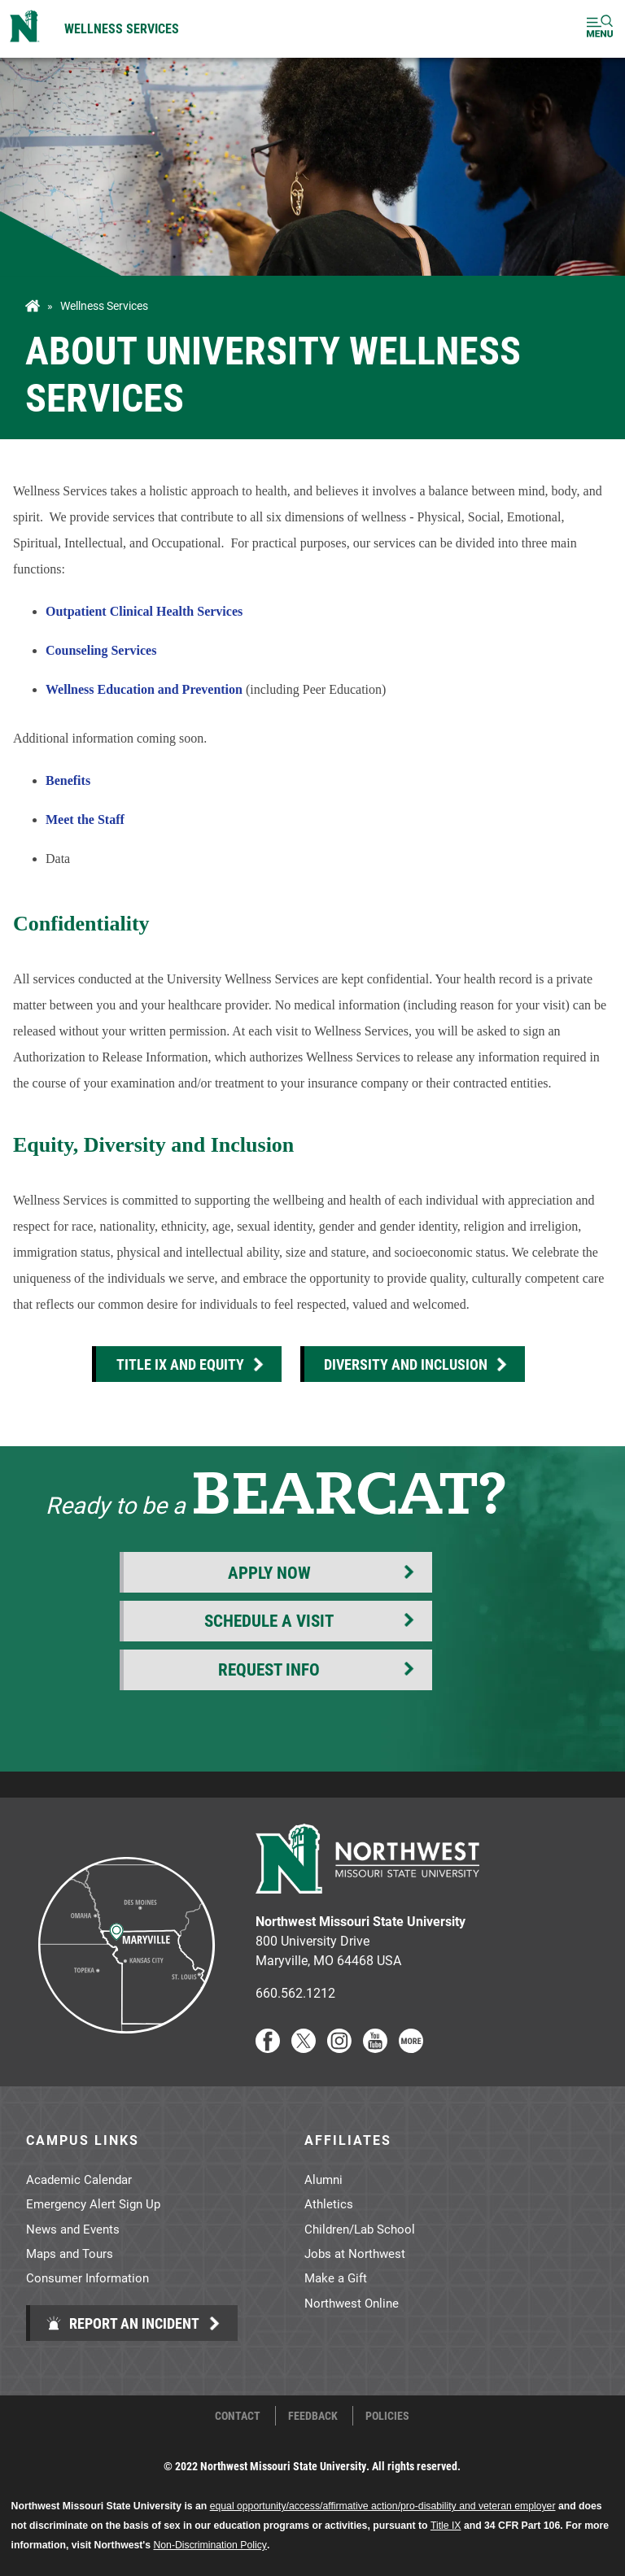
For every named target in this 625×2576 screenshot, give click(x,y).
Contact (237, 2415)
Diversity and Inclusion (405, 1364)
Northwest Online (351, 2303)
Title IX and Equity (180, 1364)
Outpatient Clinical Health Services (144, 611)
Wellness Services (121, 28)
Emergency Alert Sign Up (93, 2203)
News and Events (73, 2229)
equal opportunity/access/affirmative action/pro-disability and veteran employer (383, 2506)
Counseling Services (101, 650)
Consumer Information (87, 2277)
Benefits (68, 780)
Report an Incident (122, 2323)
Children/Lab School (359, 2229)
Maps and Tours (69, 2253)
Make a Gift (335, 2277)
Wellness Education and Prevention (144, 689)
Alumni (323, 2179)
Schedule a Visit (269, 1620)
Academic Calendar (79, 2179)
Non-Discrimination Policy (209, 2545)
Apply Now (269, 1572)
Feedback (313, 2415)
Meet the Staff (85, 819)
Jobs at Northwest (354, 2253)
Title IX (446, 2525)
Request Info (269, 1669)
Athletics (328, 2203)
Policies (387, 2415)
